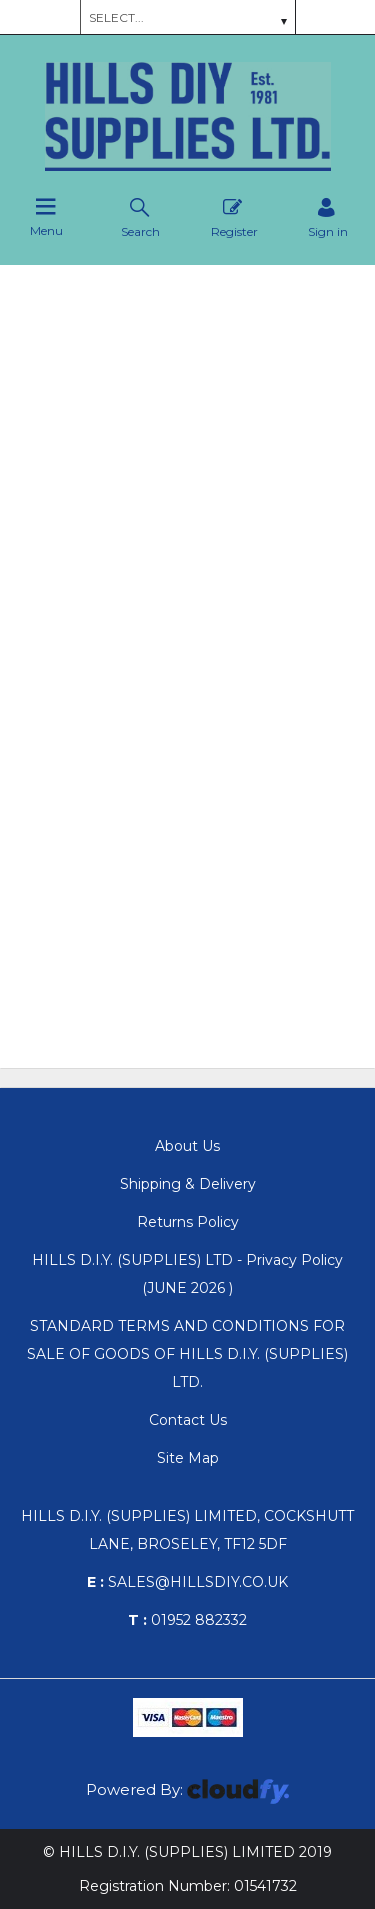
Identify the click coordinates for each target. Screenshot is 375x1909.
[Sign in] (328, 217)
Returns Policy (188, 1222)
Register (234, 217)
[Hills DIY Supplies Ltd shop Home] (188, 166)
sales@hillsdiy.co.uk (187, 1582)
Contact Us (188, 1420)
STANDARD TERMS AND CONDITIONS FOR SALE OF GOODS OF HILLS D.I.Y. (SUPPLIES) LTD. (187, 1354)
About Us (187, 1146)
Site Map (188, 1458)
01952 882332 (187, 1620)
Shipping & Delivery (188, 1184)
